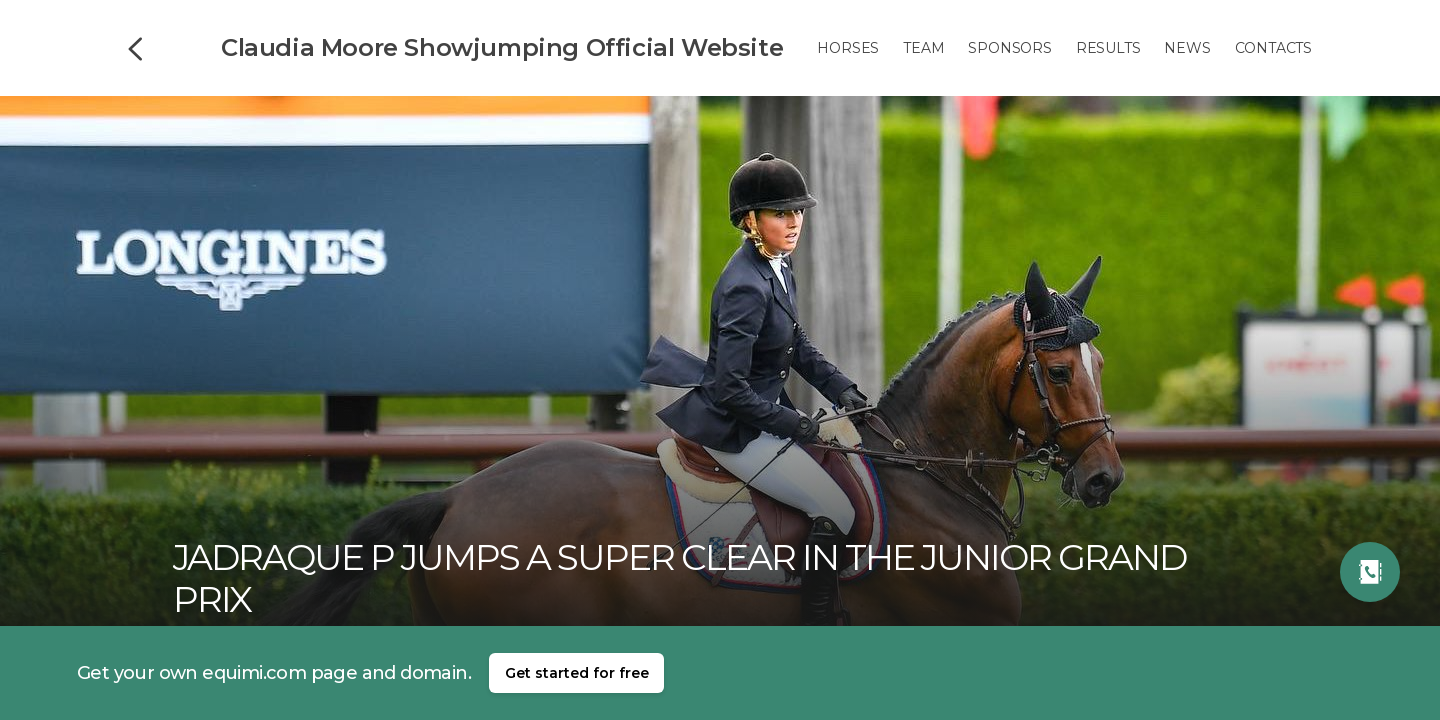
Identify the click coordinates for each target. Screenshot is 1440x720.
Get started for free (577, 673)
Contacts (1273, 48)
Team (923, 48)
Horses (848, 48)
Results (1108, 48)
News (1187, 48)
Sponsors (1009, 48)
